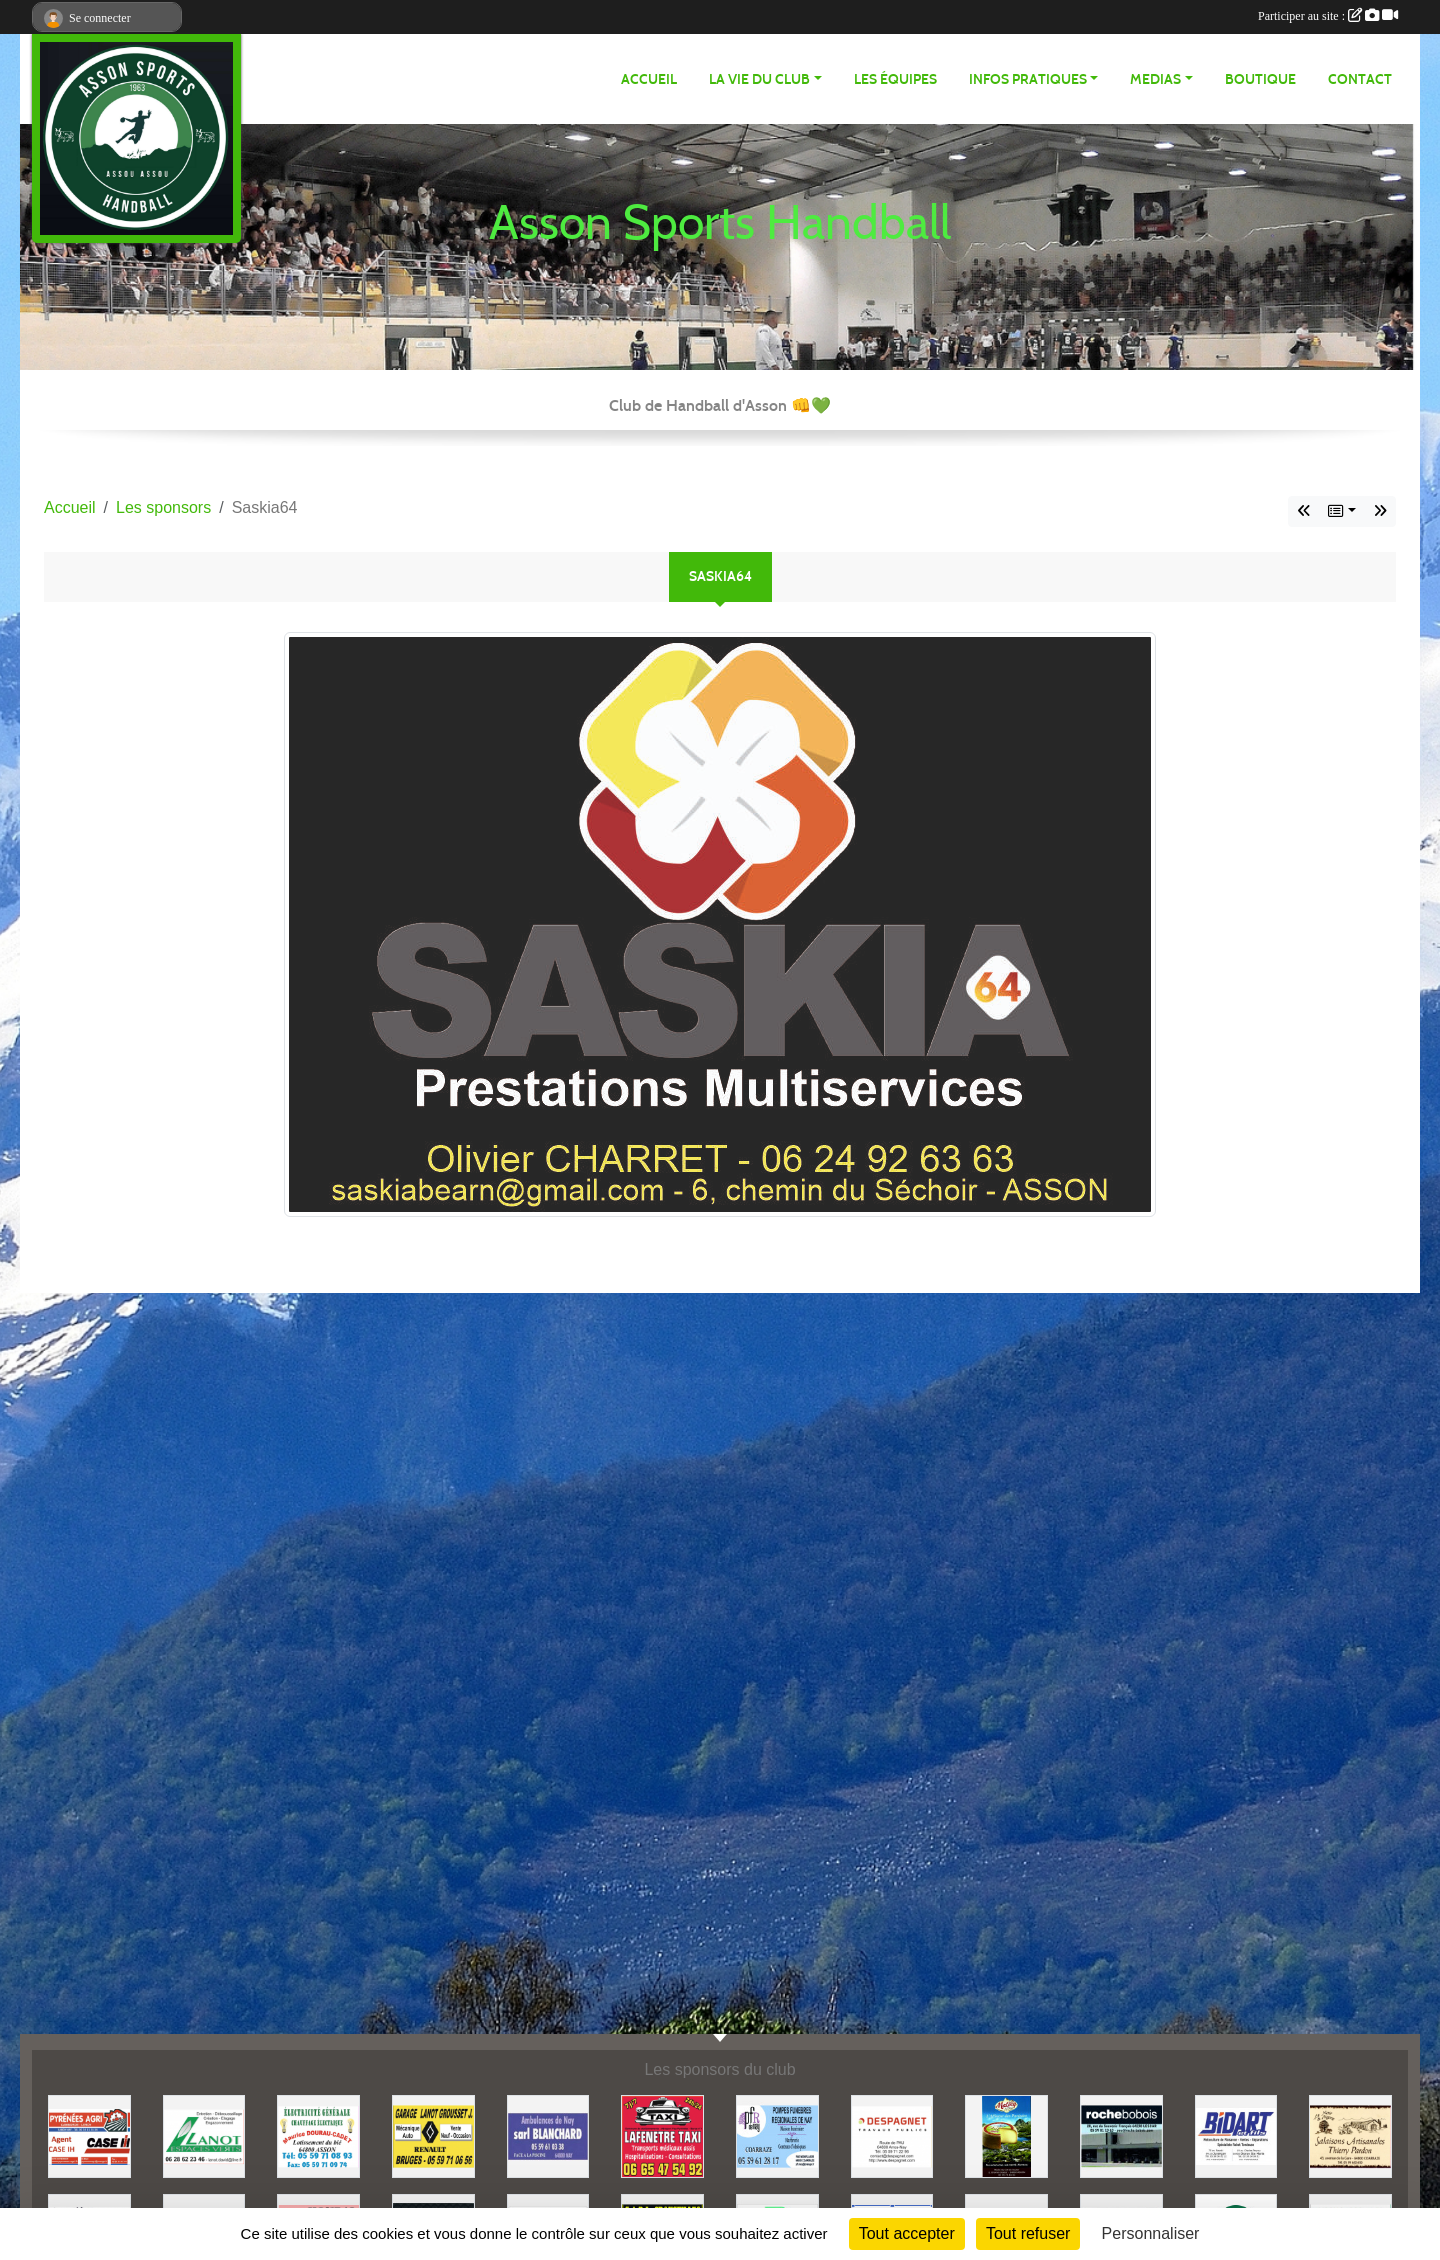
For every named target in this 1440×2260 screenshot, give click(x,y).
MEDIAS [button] (1155, 79)
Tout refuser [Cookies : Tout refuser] (1028, 2233)
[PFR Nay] (777, 2135)
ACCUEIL (649, 79)
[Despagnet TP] (892, 2135)
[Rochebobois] (1121, 2135)
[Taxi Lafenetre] (662, 2135)
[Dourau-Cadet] (318, 2135)
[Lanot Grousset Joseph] (433, 2135)
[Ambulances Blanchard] (548, 2135)
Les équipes (895, 79)
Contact (1360, 79)
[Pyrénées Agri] (89, 2135)
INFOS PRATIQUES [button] (1028, 79)
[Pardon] (1350, 2135)
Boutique (1260, 79)
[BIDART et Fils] (1236, 2135)
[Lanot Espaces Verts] (204, 2135)
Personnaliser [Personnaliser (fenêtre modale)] (1151, 2233)
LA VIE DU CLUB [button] (759, 79)
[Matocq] (1006, 2135)
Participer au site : (1328, 16)
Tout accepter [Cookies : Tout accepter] (907, 2233)
